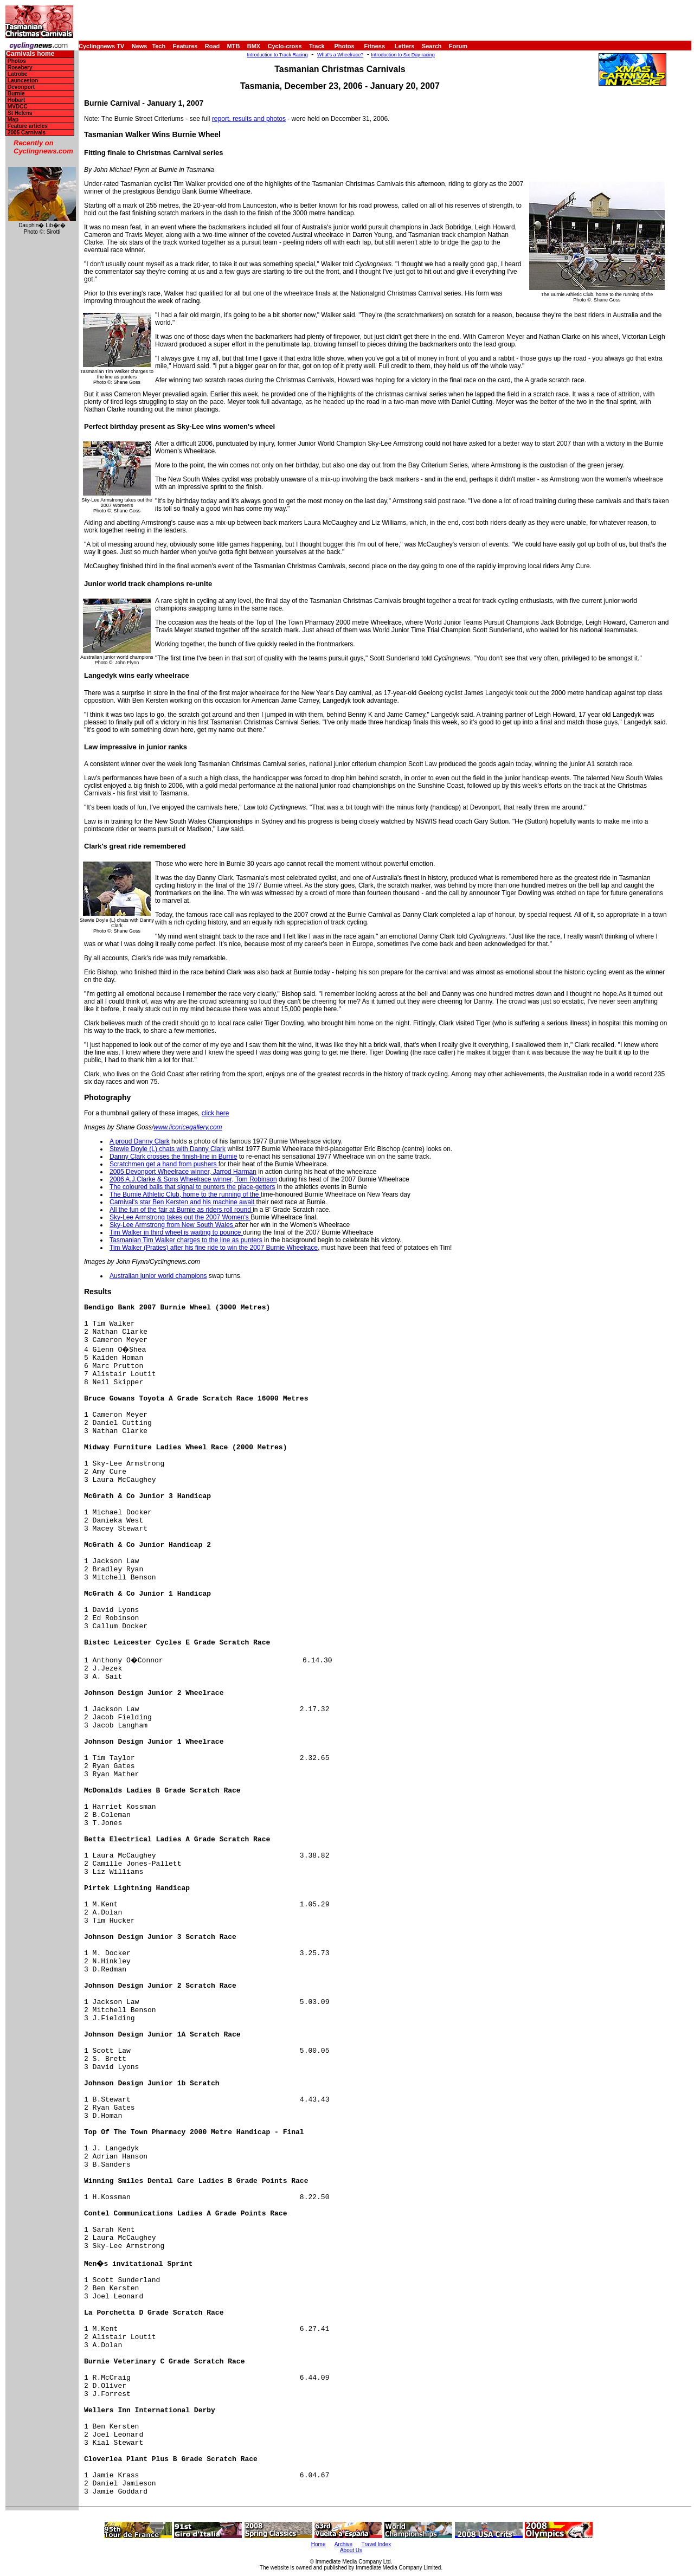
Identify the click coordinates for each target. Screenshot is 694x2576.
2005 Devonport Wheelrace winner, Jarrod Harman (183, 1171)
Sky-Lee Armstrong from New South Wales (172, 1225)
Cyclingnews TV (101, 46)
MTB (233, 46)
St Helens (20, 113)
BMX (253, 46)
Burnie (16, 94)
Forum (458, 46)
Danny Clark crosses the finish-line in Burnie (173, 1156)
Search (432, 46)
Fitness (374, 46)
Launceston (23, 80)
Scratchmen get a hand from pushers (164, 1164)
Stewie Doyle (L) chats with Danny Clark (168, 1149)
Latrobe (18, 74)
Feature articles (28, 126)
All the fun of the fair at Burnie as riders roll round (181, 1209)
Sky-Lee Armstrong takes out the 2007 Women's (180, 1217)
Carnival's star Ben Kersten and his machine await (183, 1202)
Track (317, 46)
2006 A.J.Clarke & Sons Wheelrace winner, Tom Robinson (193, 1179)
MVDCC (18, 107)
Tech (158, 46)
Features (185, 46)
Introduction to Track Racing (277, 54)
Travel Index (376, 2544)
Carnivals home (30, 53)
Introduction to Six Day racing (403, 54)
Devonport (21, 87)
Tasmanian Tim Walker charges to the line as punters (186, 1240)
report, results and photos (249, 119)
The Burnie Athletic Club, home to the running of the (185, 1194)
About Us (351, 2550)
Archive (343, 2544)
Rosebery (20, 67)
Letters (405, 46)
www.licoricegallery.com (187, 1127)
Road (212, 46)
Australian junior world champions (158, 1276)
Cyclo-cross (285, 46)
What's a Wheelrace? (340, 54)
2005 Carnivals (27, 133)
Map (13, 120)
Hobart (16, 100)
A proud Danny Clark (140, 1141)
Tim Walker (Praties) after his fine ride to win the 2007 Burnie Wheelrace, (214, 1247)
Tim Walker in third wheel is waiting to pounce (176, 1232)
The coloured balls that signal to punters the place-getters (192, 1187)
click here (215, 1113)
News (139, 46)
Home (318, 2544)
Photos (344, 46)
